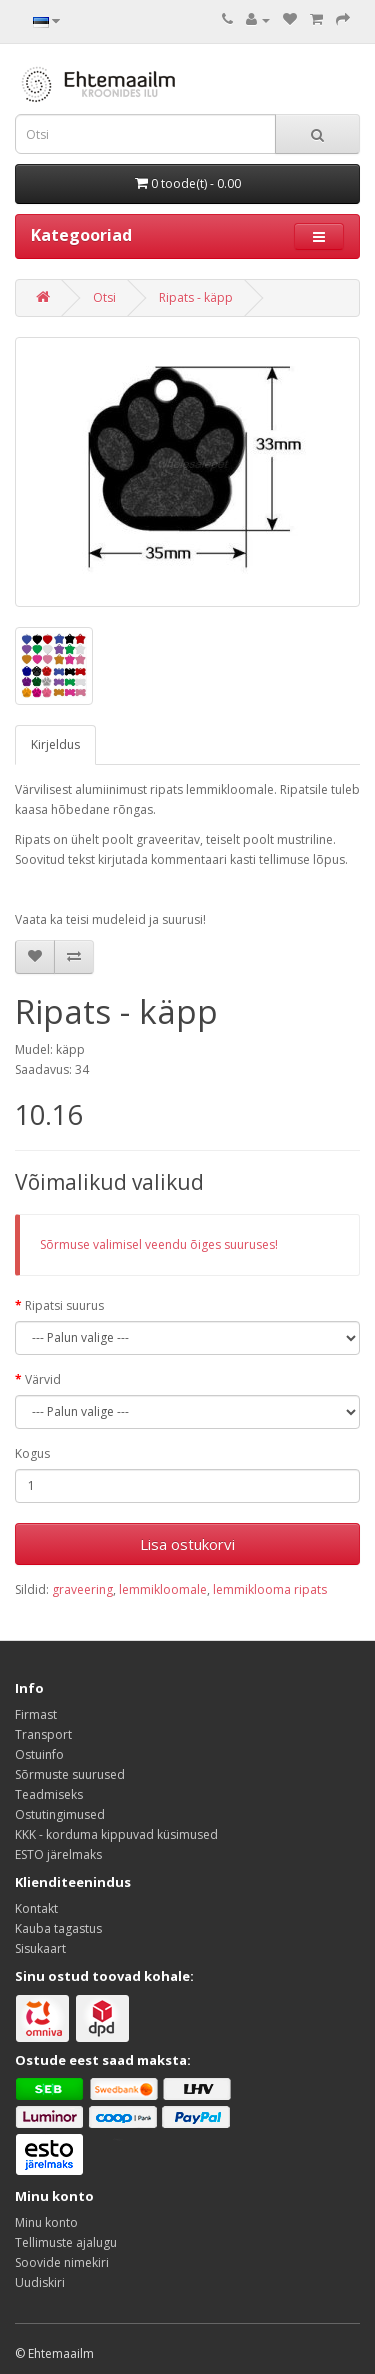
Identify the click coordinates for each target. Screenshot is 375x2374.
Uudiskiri (40, 2282)
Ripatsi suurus (64, 1305)
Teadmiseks (49, 1794)
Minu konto (46, 2222)
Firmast (36, 1714)
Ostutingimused (60, 1814)
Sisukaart (40, 1948)
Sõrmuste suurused (70, 1774)
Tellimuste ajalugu (66, 2242)
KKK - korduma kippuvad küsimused (116, 1834)
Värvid (43, 1379)
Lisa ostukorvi (187, 1544)
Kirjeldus (55, 744)
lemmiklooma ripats (270, 1589)
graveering (82, 1589)
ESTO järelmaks (58, 1854)
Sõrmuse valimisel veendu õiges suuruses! (159, 1244)
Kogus (32, 1453)
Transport (43, 1734)
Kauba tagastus (58, 1928)
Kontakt (36, 1908)
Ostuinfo (39, 1754)
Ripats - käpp (196, 297)
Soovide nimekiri (62, 2262)
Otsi (104, 297)
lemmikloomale (163, 1589)
